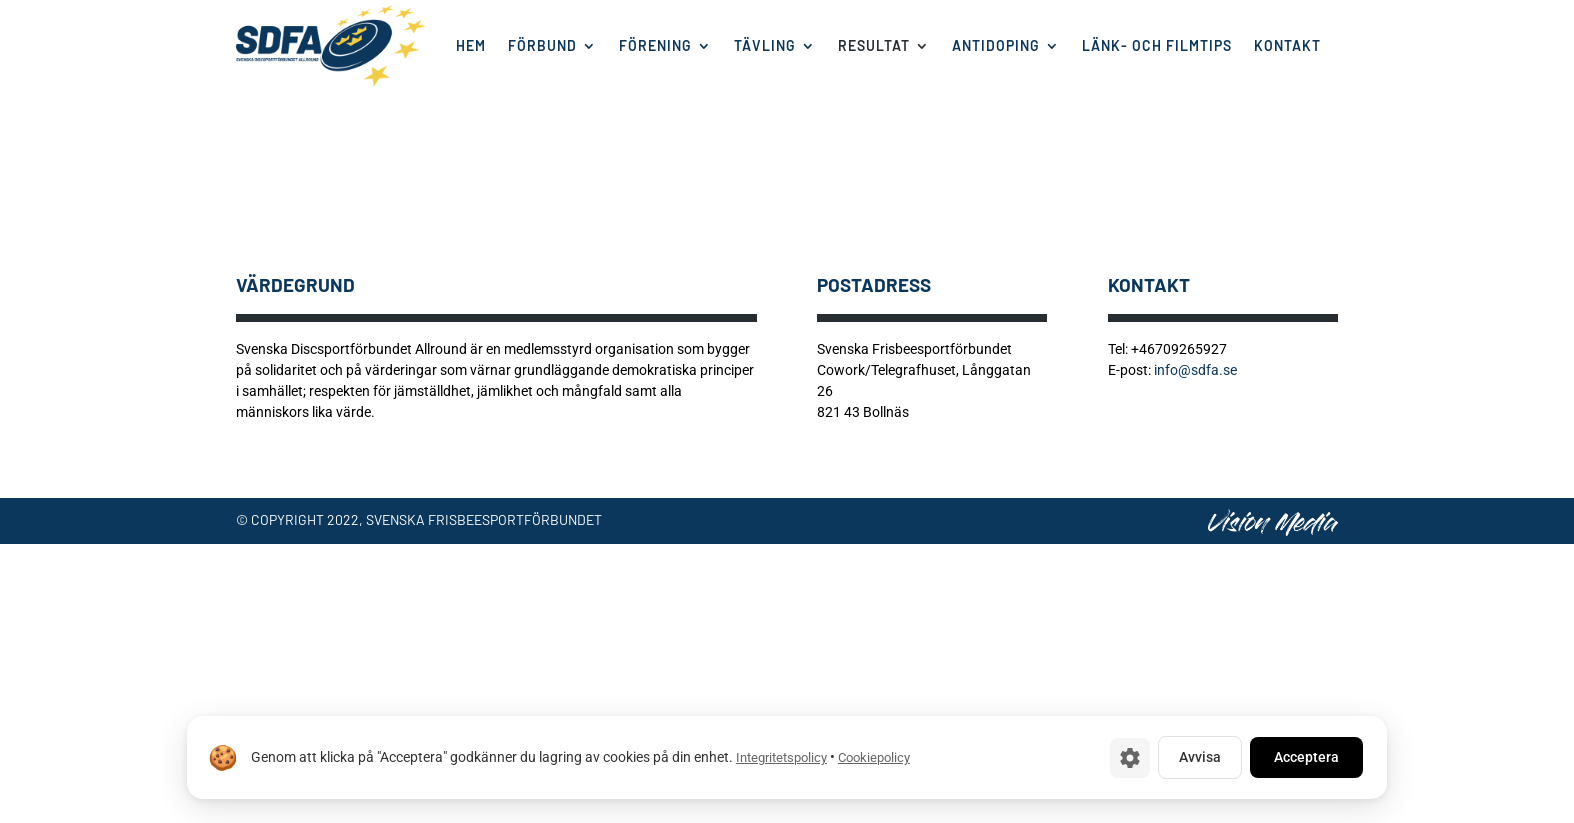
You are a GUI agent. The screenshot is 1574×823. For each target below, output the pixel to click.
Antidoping (996, 45)
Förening (655, 45)
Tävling (765, 45)
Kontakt (1287, 45)
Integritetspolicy (781, 757)
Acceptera (1306, 757)
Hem (471, 45)
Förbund (542, 45)
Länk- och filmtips (1157, 45)
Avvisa (1200, 757)
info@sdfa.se (1195, 370)
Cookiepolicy (874, 757)
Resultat (874, 45)
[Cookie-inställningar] (1130, 758)
